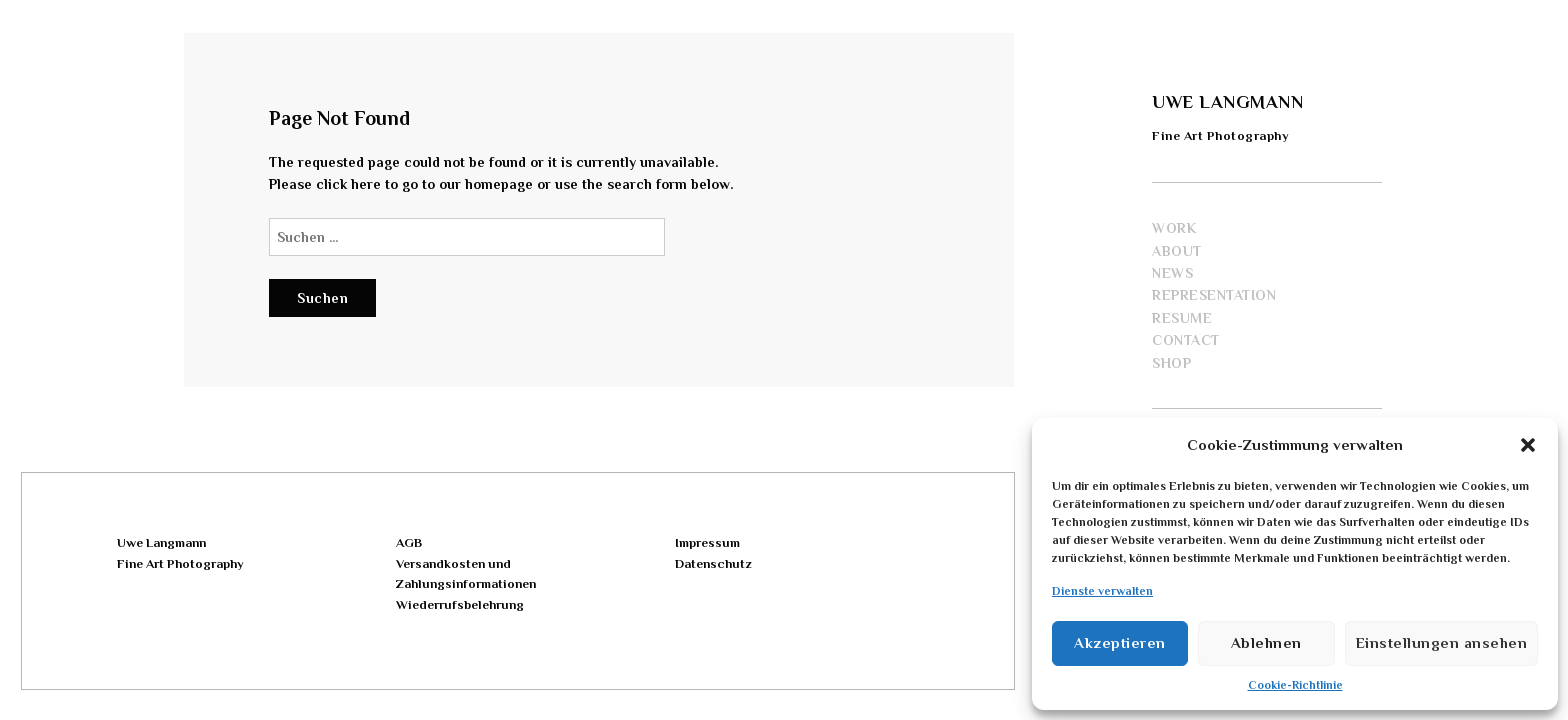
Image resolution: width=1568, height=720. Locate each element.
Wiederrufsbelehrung (460, 604)
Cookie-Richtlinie (1295, 685)
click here (348, 184)
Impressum (707, 542)
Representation (1214, 295)
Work (1174, 228)
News (1172, 273)
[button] (1528, 445)
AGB (409, 542)
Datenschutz (713, 563)
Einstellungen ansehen (1442, 642)
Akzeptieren (1120, 642)
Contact (1186, 340)
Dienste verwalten (1102, 591)
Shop (1171, 363)
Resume (1182, 318)
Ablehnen (1266, 642)
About (1177, 251)
